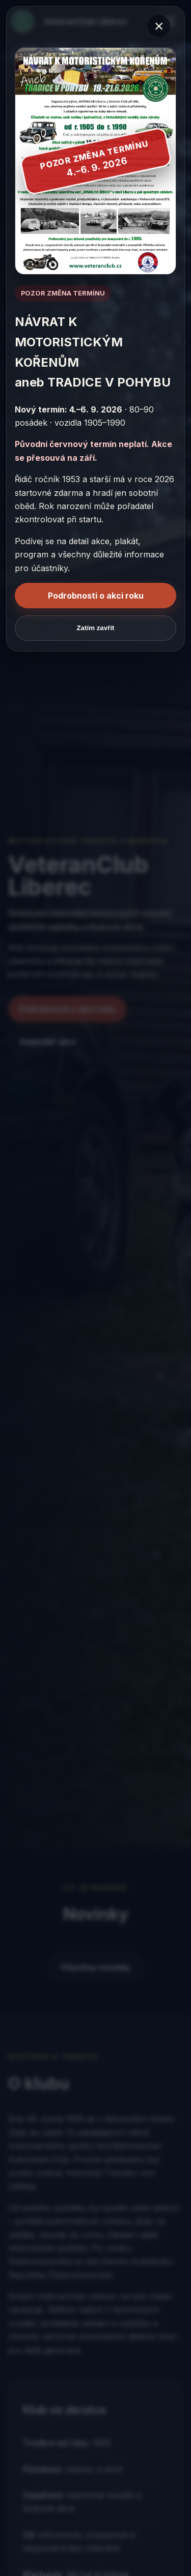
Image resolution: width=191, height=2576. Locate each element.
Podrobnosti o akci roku (96, 595)
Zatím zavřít (95, 628)
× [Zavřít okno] (159, 26)
